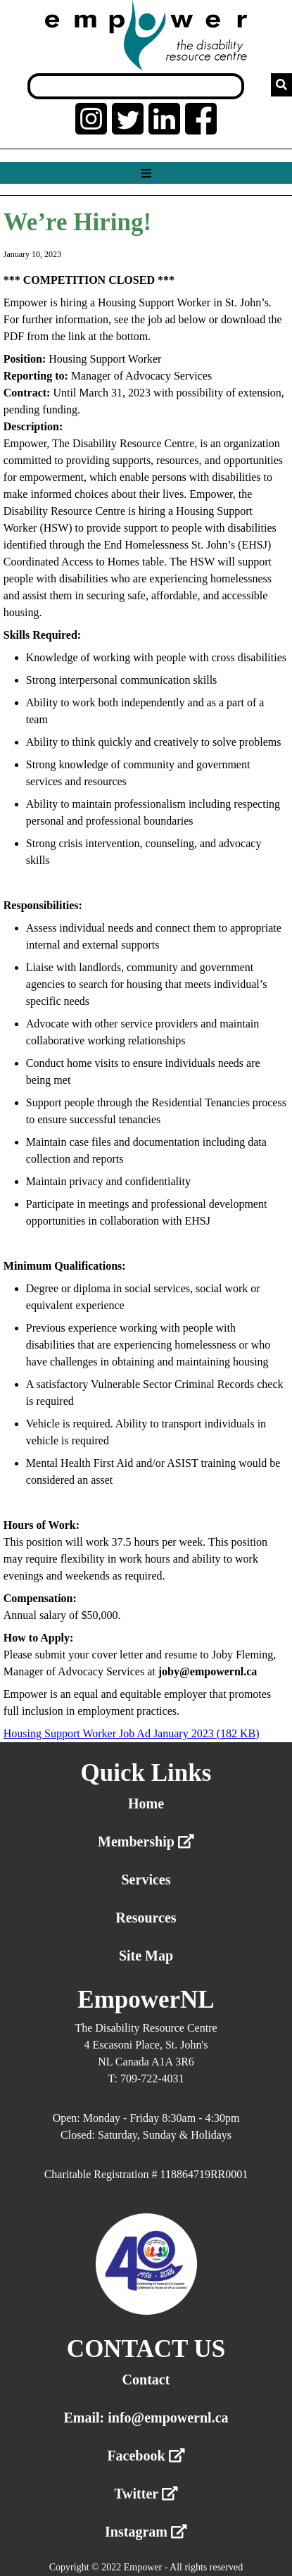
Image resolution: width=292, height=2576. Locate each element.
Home (146, 1803)
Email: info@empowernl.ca (145, 2417)
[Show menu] (146, 174)
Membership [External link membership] (146, 1841)
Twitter (146, 2493)
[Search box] (135, 86)
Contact (146, 2379)
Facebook (145, 2455)
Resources (145, 1917)
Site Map (146, 1955)
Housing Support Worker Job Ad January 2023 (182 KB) (132, 1733)
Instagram (146, 2531)
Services (146, 1879)
